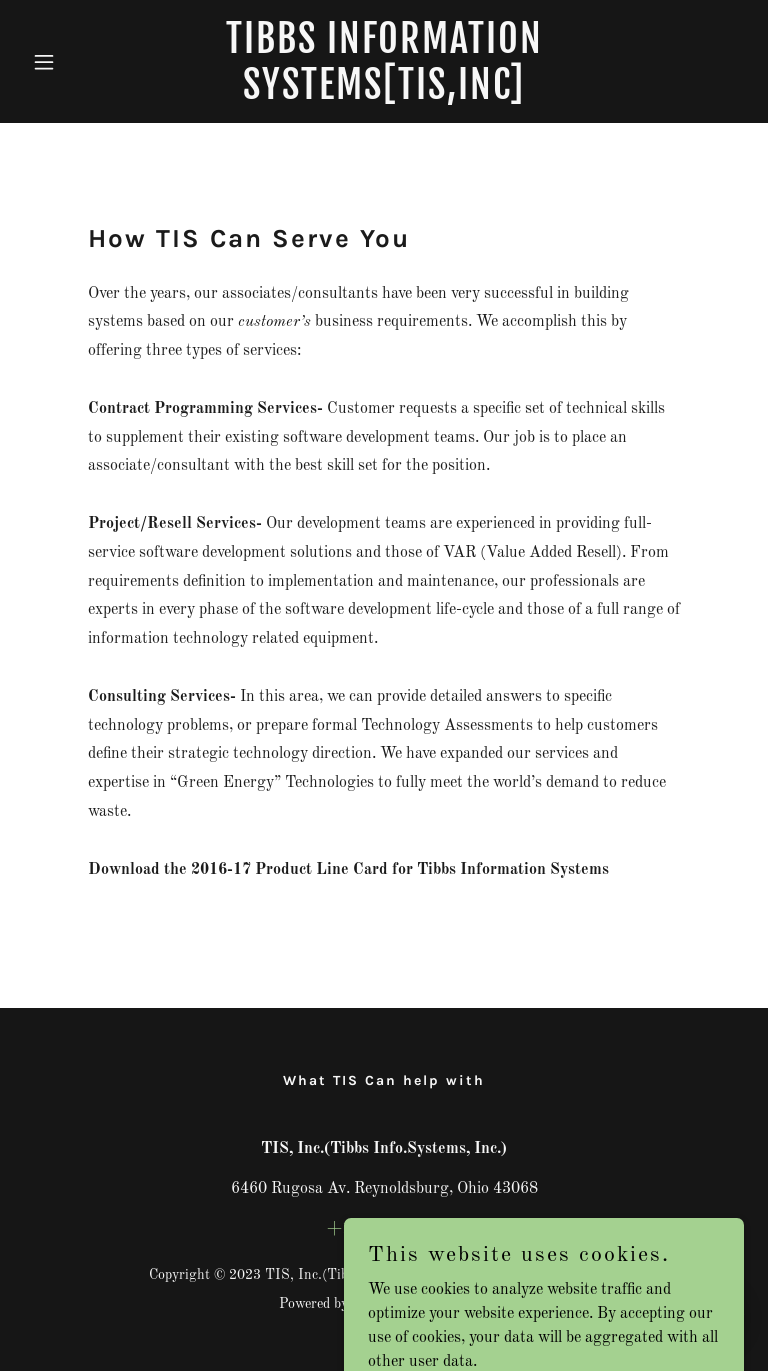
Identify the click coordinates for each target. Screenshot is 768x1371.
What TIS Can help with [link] (384, 1080)
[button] (78, 62)
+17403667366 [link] (384, 1229)
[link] (384, 95)
